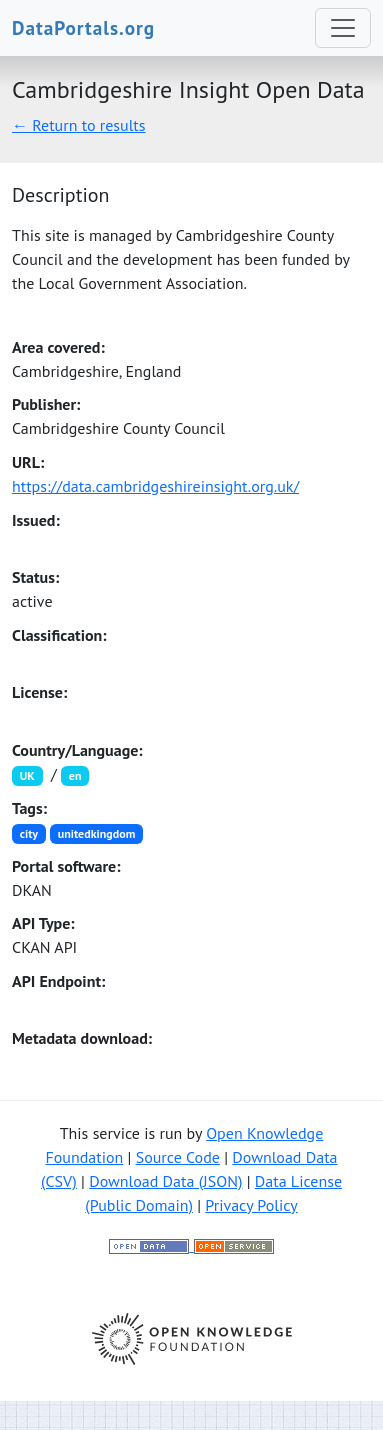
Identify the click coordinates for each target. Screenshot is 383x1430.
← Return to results (79, 125)
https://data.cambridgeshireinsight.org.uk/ (155, 486)
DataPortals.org (83, 27)
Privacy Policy (251, 1205)
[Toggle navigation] (343, 28)
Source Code (178, 1157)
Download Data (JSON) (165, 1181)
